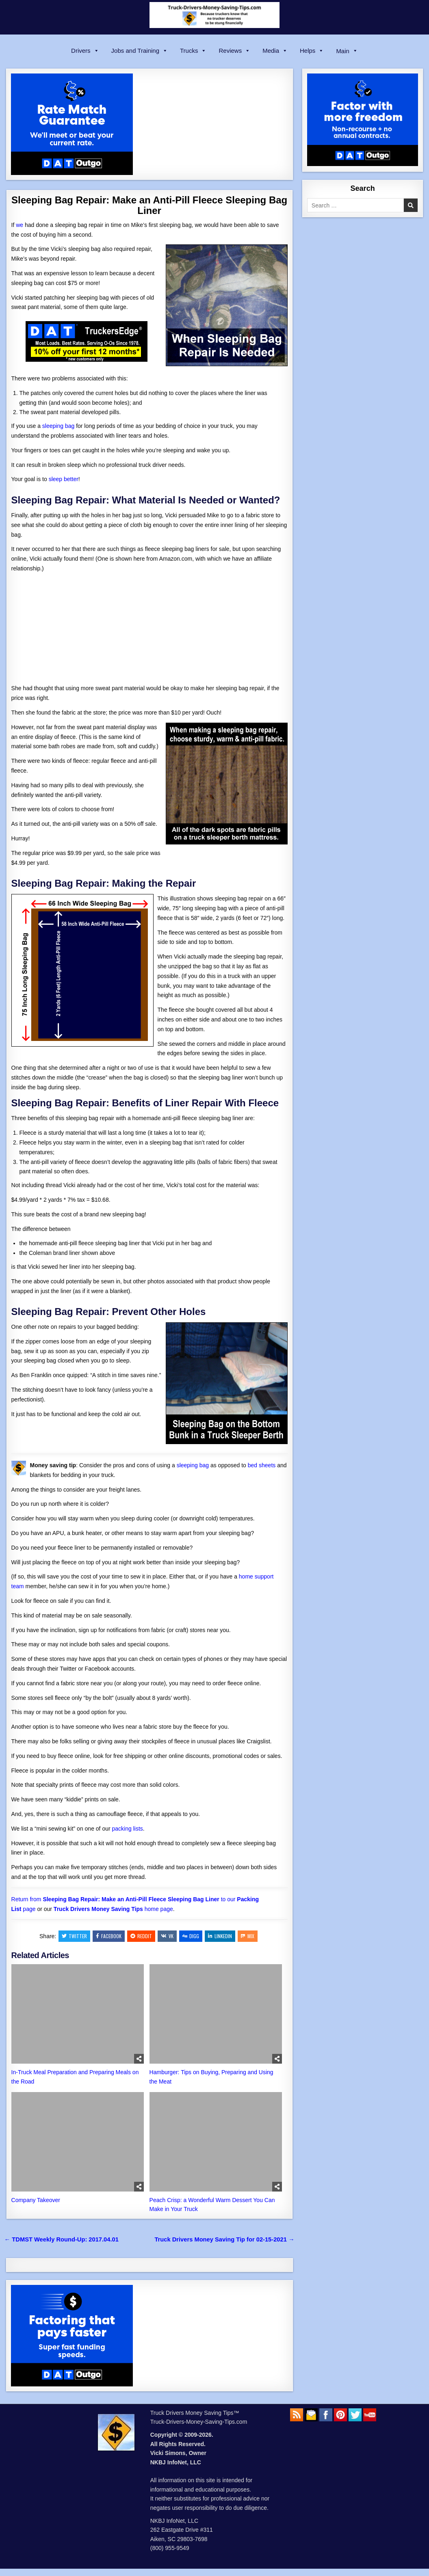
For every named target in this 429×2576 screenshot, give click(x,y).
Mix (247, 1936)
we (19, 225)
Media (275, 50)
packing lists (127, 1828)
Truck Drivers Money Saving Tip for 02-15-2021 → (224, 2239)
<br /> (35, 627)
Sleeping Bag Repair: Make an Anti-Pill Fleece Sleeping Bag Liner (149, 205)
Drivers (85, 50)
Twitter (74, 1936)
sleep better (63, 479)
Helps (312, 50)
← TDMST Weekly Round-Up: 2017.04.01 (61, 2239)
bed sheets (262, 1465)
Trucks (193, 50)
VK (167, 1936)
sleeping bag (58, 426)
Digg (190, 1936)
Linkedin (220, 1936)
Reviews (234, 50)
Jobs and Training (139, 50)
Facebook (108, 1936)
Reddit (141, 1936)
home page (113, 1909)
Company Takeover (35, 2200)
